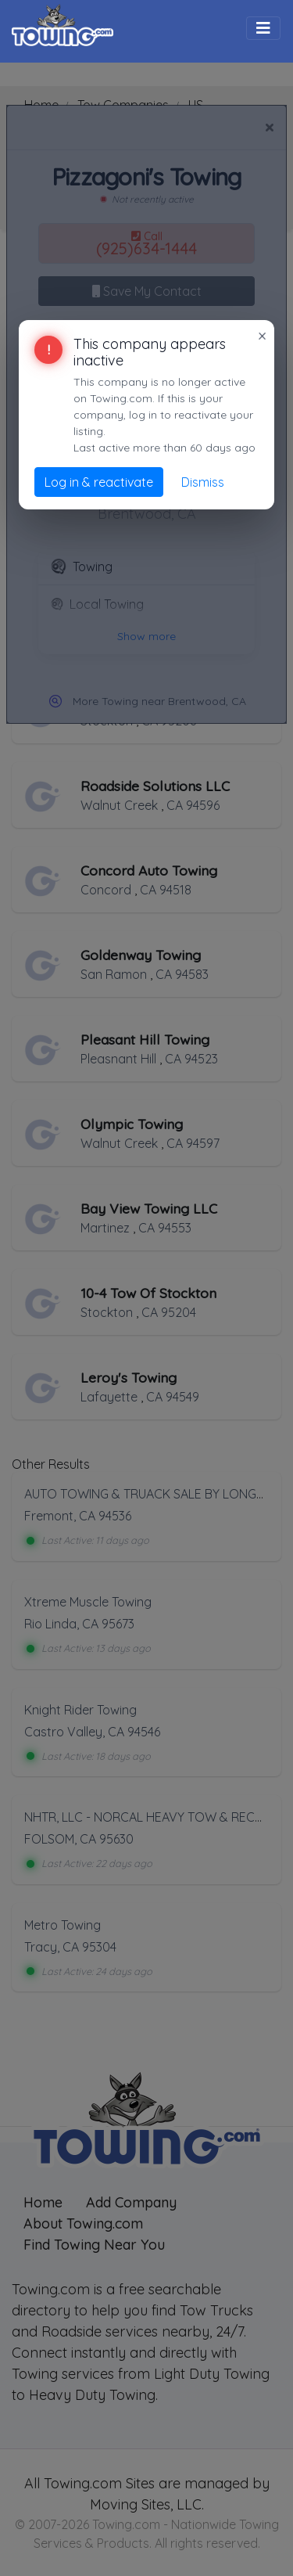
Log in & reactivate (99, 482)
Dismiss (202, 482)
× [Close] (262, 335)
